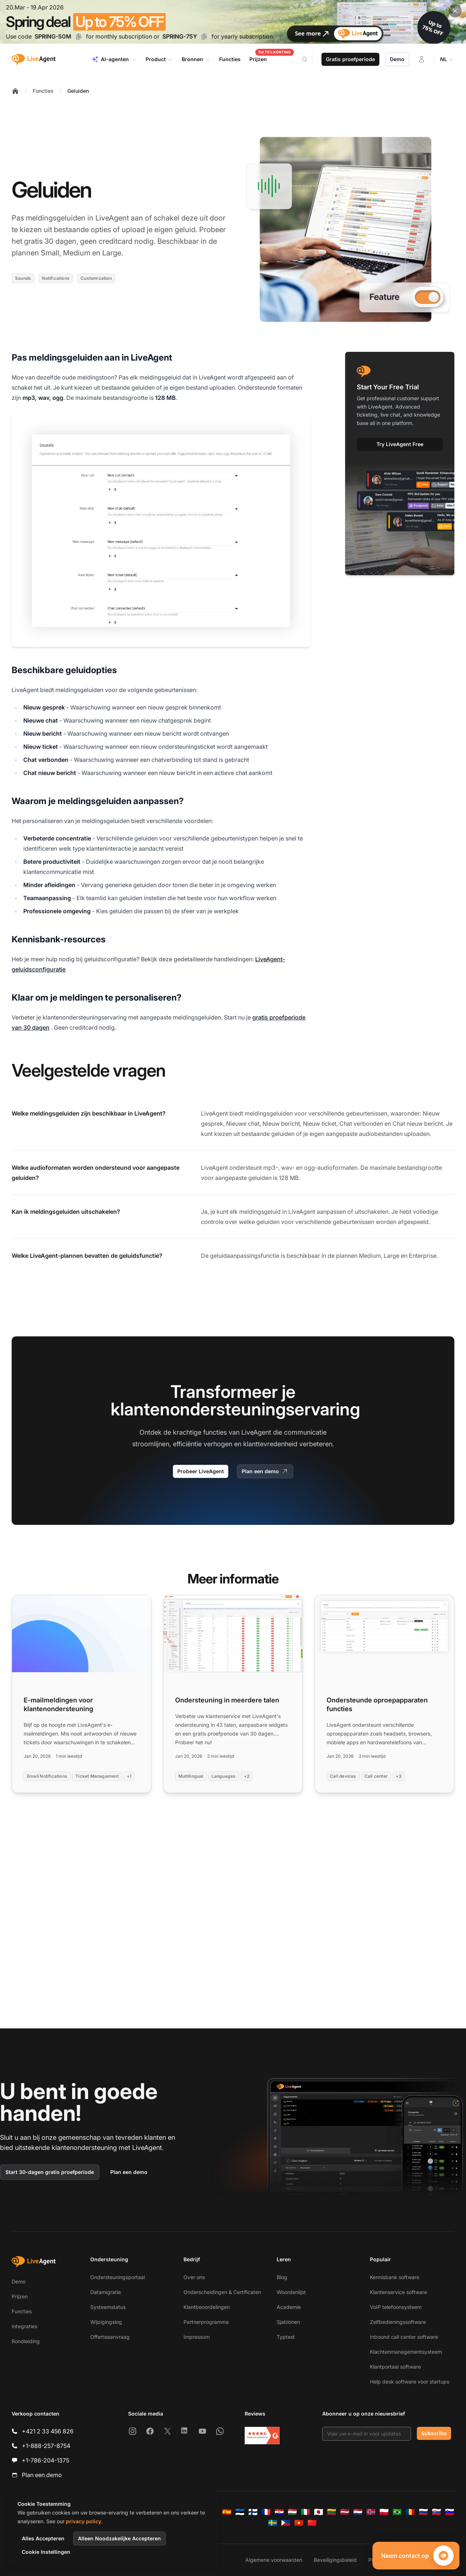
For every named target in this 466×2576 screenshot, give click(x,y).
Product (159, 59)
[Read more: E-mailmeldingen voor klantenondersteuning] (81, 1694)
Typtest (286, 2337)
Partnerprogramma (206, 2322)
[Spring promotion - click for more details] (233, 22)
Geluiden (78, 91)
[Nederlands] (358, 2512)
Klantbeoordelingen (206, 2307)
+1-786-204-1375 (45, 2460)
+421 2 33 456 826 (48, 2431)
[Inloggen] (421, 59)
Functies (43, 91)
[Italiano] (305, 2512)
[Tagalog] (285, 2523)
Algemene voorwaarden (273, 2560)
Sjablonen (288, 2322)
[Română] (410, 2512)
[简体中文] (312, 2523)
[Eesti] (240, 2512)
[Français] (266, 2512)
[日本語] (318, 2512)
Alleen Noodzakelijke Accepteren (119, 2538)
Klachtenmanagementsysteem (406, 2352)
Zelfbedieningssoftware (398, 2322)
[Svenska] (272, 2523)
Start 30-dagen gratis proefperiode (49, 2172)
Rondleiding (26, 2341)
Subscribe (434, 2433)
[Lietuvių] (331, 2512)
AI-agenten (114, 59)
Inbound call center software (404, 2337)
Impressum (196, 2337)
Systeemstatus (108, 2307)
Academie (289, 2307)
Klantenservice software (398, 2292)
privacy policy (83, 2521)
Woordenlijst (291, 2292)
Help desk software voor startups (409, 2381)
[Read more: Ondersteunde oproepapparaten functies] (384, 1694)
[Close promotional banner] (455, 10)
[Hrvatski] (279, 2512)
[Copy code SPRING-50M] (78, 36)
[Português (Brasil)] (397, 2512)
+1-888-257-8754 (46, 2445)
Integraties (24, 2326)
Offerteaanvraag (110, 2337)
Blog (282, 2277)
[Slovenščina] (449, 2512)
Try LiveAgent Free (399, 444)
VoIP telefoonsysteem (396, 2307)
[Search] (309, 59)
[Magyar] (292, 2512)
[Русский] (423, 2512)
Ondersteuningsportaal (117, 2277)
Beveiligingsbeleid (335, 2560)
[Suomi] (253, 2512)
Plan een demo (265, 1471)
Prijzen (20, 2296)
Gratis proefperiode (350, 59)
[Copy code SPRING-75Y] (204, 36)
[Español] (226, 2512)
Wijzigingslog (106, 2322)
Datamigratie (105, 2292)
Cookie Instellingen (46, 2552)
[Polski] (384, 2512)
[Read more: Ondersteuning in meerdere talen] (233, 1694)
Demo (397, 59)
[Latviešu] (344, 2512)
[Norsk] (371, 2512)
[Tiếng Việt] (299, 2523)
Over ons (194, 2277)
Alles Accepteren (43, 2538)
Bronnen (196, 59)
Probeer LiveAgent (200, 1471)
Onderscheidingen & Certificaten (222, 2292)
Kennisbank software (394, 2277)
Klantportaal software (395, 2367)
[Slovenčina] (436, 2512)
